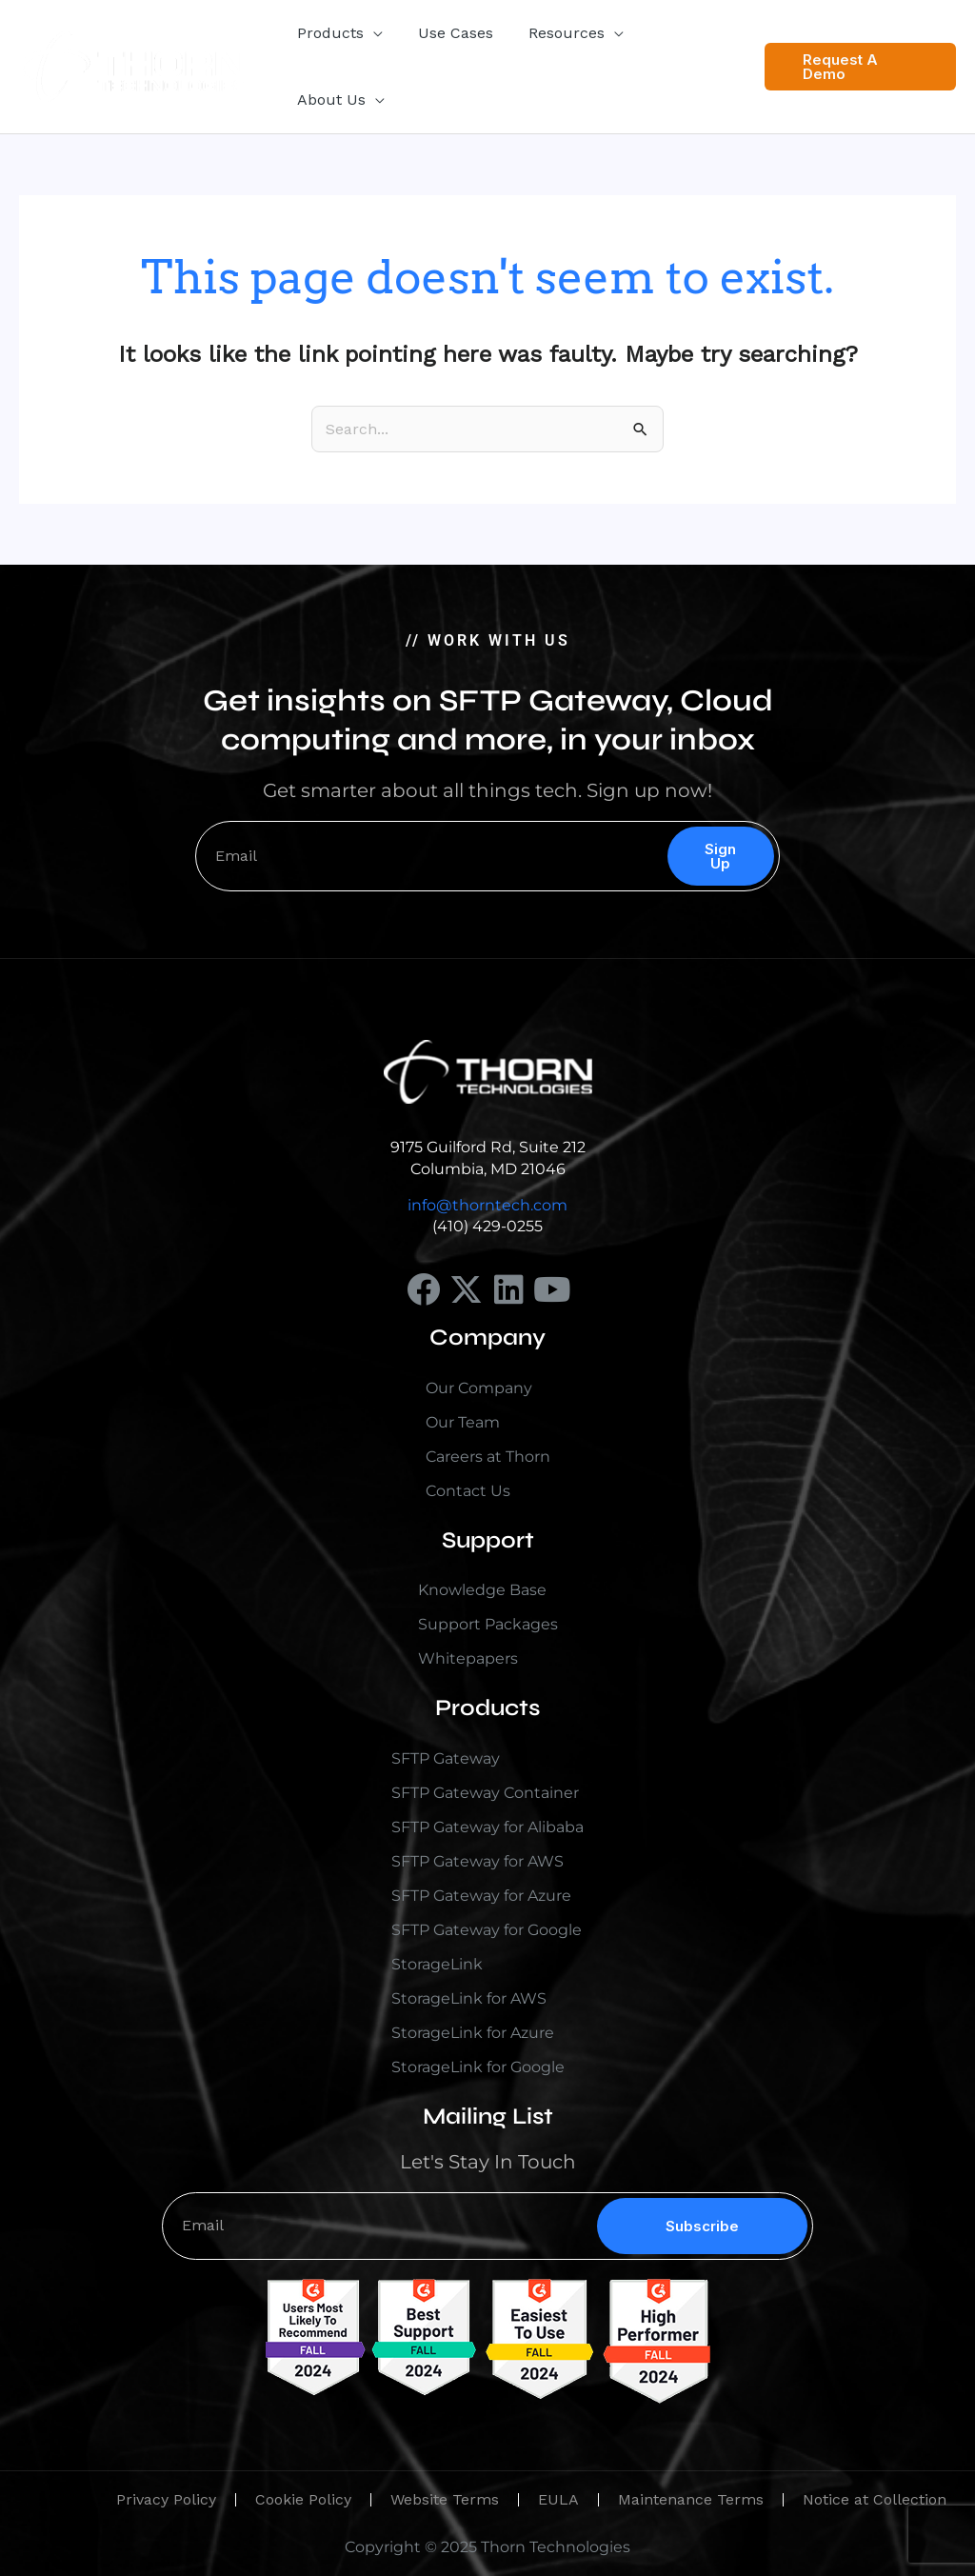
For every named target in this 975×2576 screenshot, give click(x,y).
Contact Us (468, 1491)
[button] (371, 33)
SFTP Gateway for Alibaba (487, 1827)
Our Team (463, 1422)
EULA (558, 2499)
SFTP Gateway (445, 1758)
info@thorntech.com (487, 1205)
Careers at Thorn (488, 1457)
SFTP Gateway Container (485, 1793)
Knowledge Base (482, 1590)
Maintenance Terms (691, 2499)
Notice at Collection (874, 2499)
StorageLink (437, 1964)
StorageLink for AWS (469, 1998)
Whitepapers (468, 1658)
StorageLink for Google (478, 2067)
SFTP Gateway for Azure (481, 1896)
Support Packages (488, 1624)
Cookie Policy (303, 2499)
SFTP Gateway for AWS (477, 1861)
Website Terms (444, 2499)
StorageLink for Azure (472, 2033)
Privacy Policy (166, 2499)
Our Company (479, 1388)
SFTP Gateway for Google (486, 1930)
